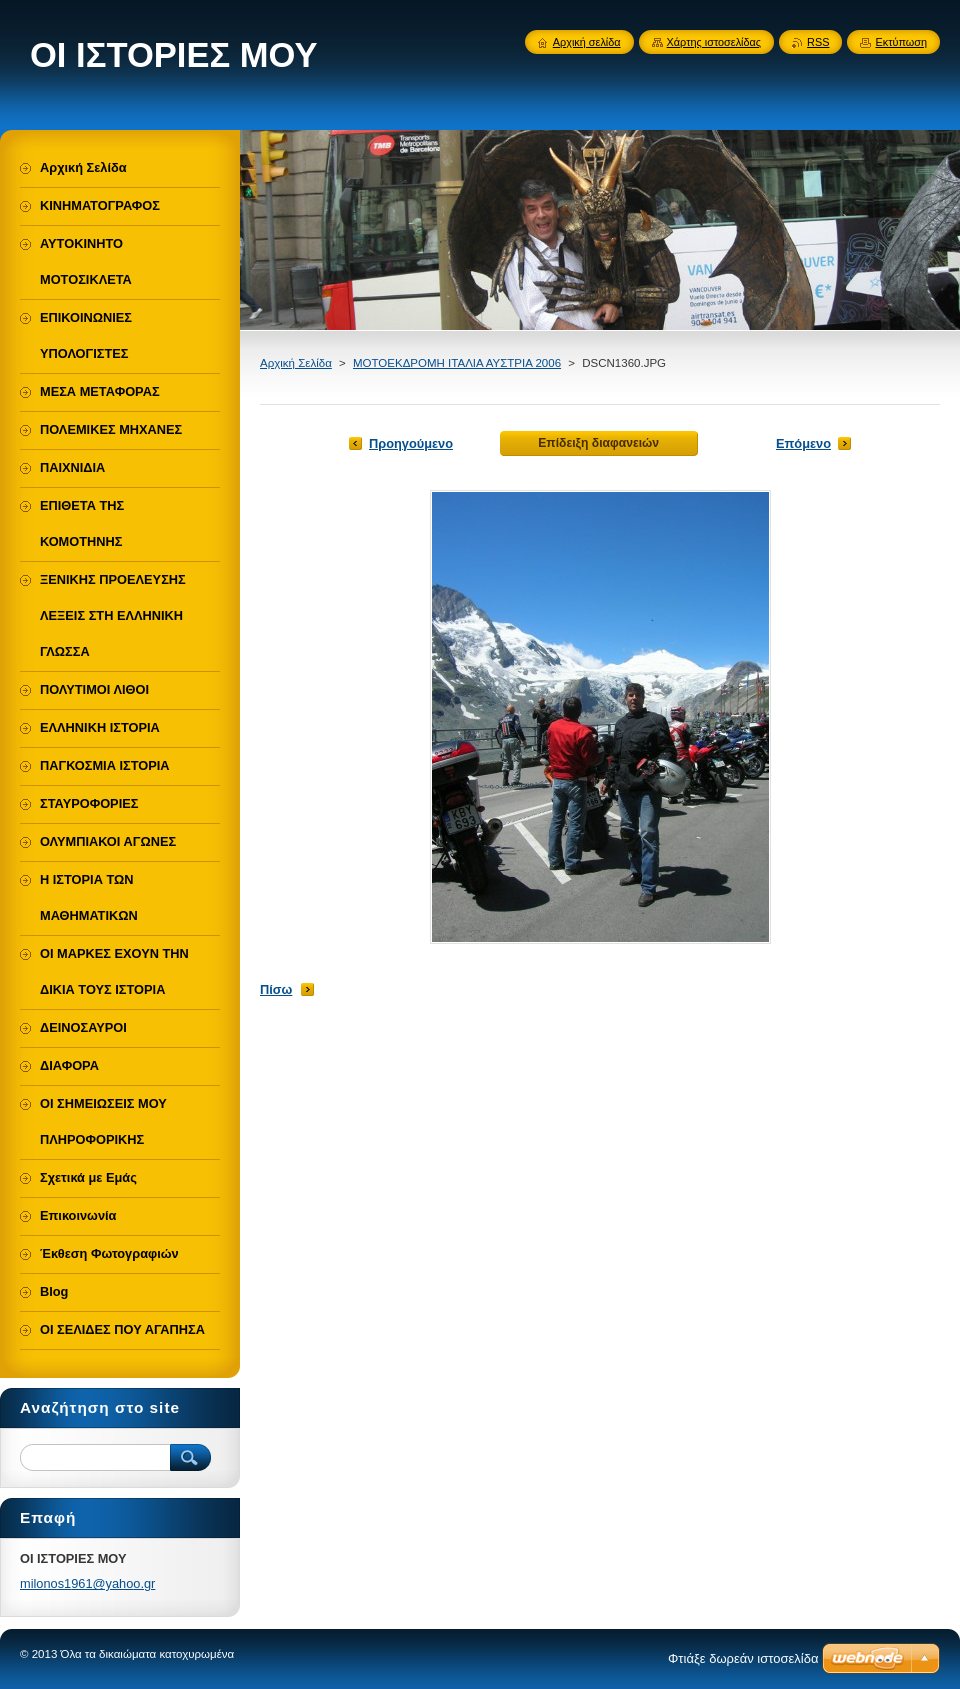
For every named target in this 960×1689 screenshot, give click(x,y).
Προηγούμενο (411, 443)
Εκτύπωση (901, 42)
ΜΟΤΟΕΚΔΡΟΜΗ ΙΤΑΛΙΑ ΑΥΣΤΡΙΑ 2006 (457, 363)
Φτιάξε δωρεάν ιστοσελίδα (743, 1658)
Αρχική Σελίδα (296, 363)
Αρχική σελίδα (587, 42)
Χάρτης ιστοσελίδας (714, 42)
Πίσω (276, 989)
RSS (818, 42)
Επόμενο (803, 443)
